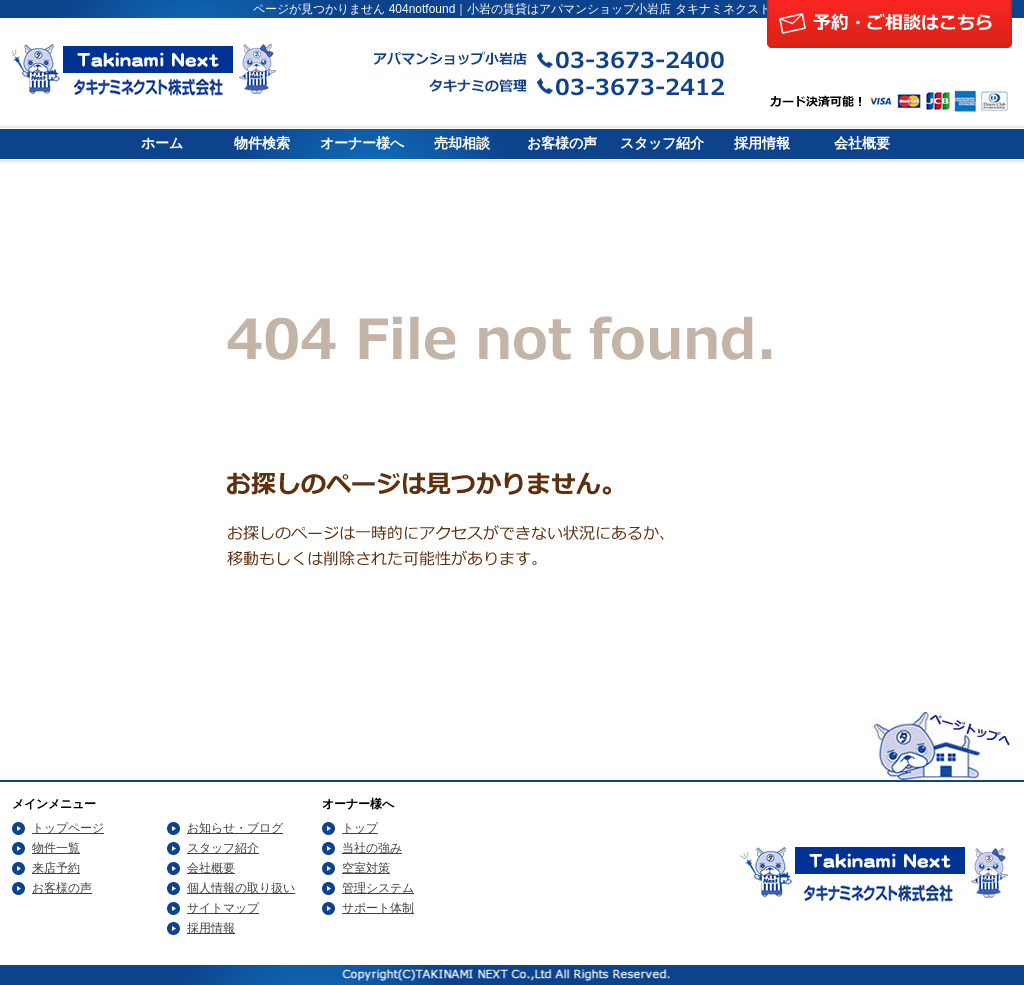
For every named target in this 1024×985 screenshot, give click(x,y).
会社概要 (862, 143)
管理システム (378, 888)
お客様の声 (562, 143)
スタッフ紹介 (662, 143)
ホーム (162, 143)
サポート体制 (378, 908)
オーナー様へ (362, 143)
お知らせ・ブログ (235, 828)
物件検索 (262, 143)
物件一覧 (56, 848)
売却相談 (462, 143)
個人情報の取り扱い (241, 888)
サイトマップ (223, 908)
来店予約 (56, 868)
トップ (360, 828)
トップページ (68, 828)
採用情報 (762, 143)
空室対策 (366, 868)
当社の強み (372, 848)
